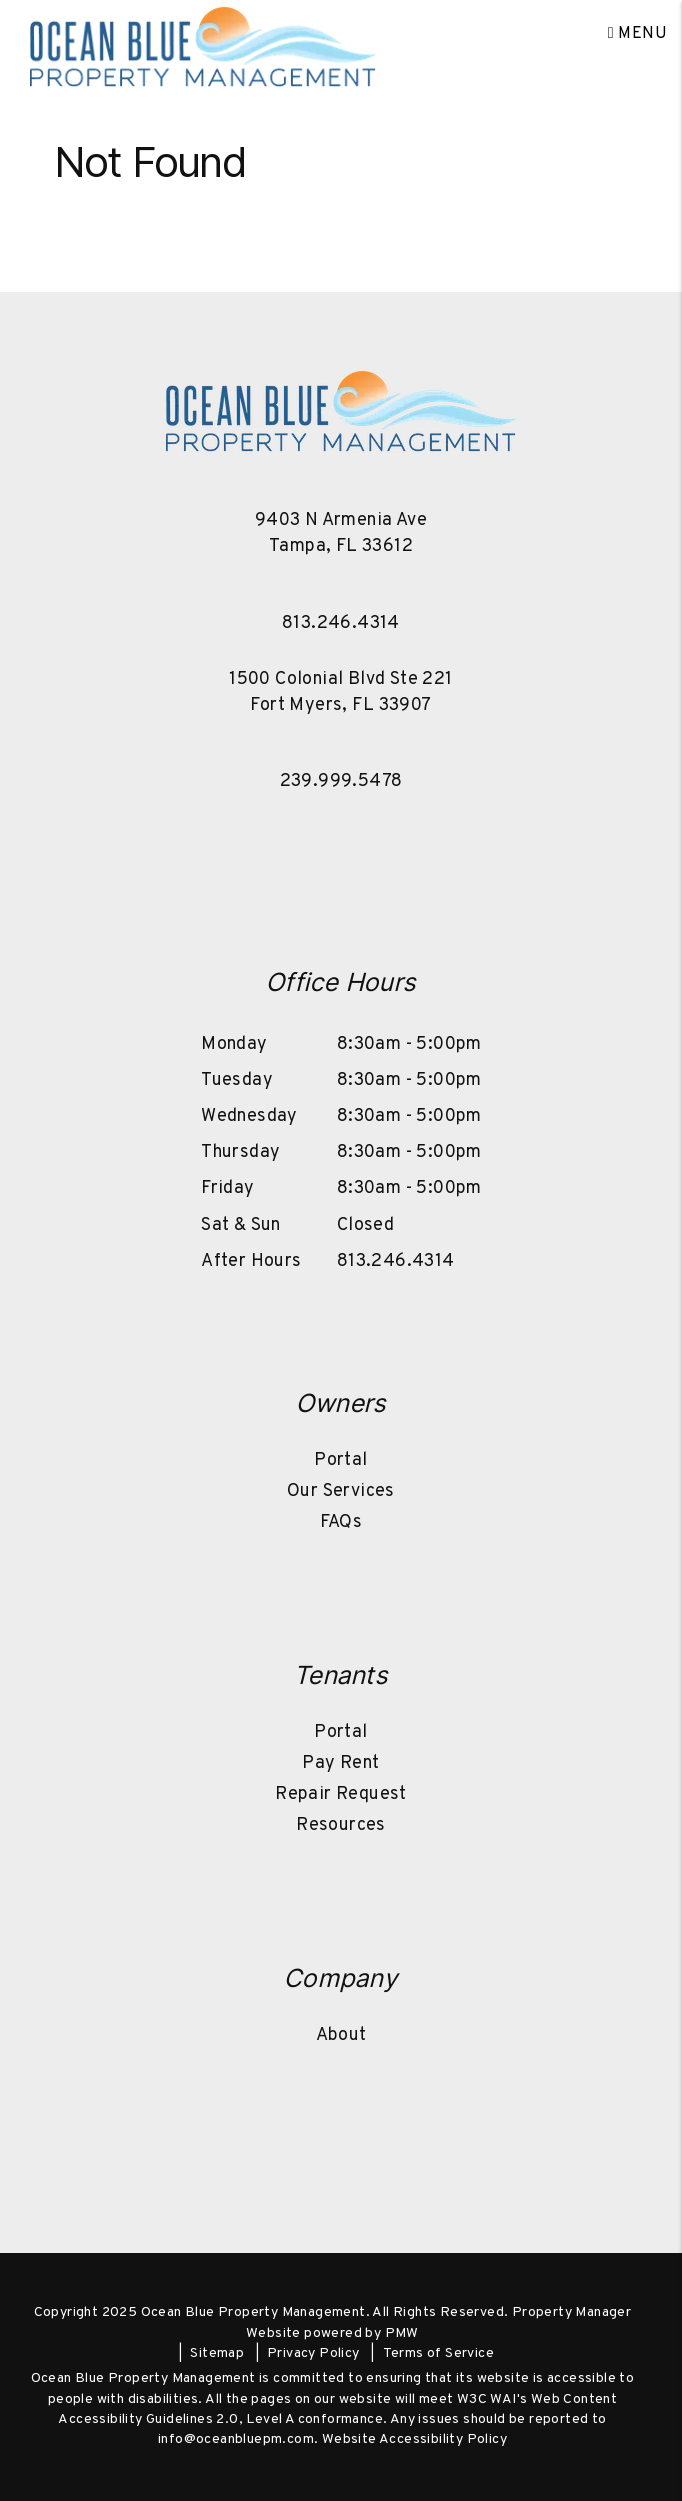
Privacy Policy (313, 2353)
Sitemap (217, 2353)
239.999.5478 (341, 781)
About (341, 2035)
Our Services (341, 1491)
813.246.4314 (341, 623)
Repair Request (341, 1794)
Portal (340, 1460)
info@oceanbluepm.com (236, 2439)
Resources (341, 1825)
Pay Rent (340, 1763)
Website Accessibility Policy (414, 2439)
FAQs (341, 1522)
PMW (402, 2333)
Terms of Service (438, 2353)
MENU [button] (637, 34)
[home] (203, 34)
